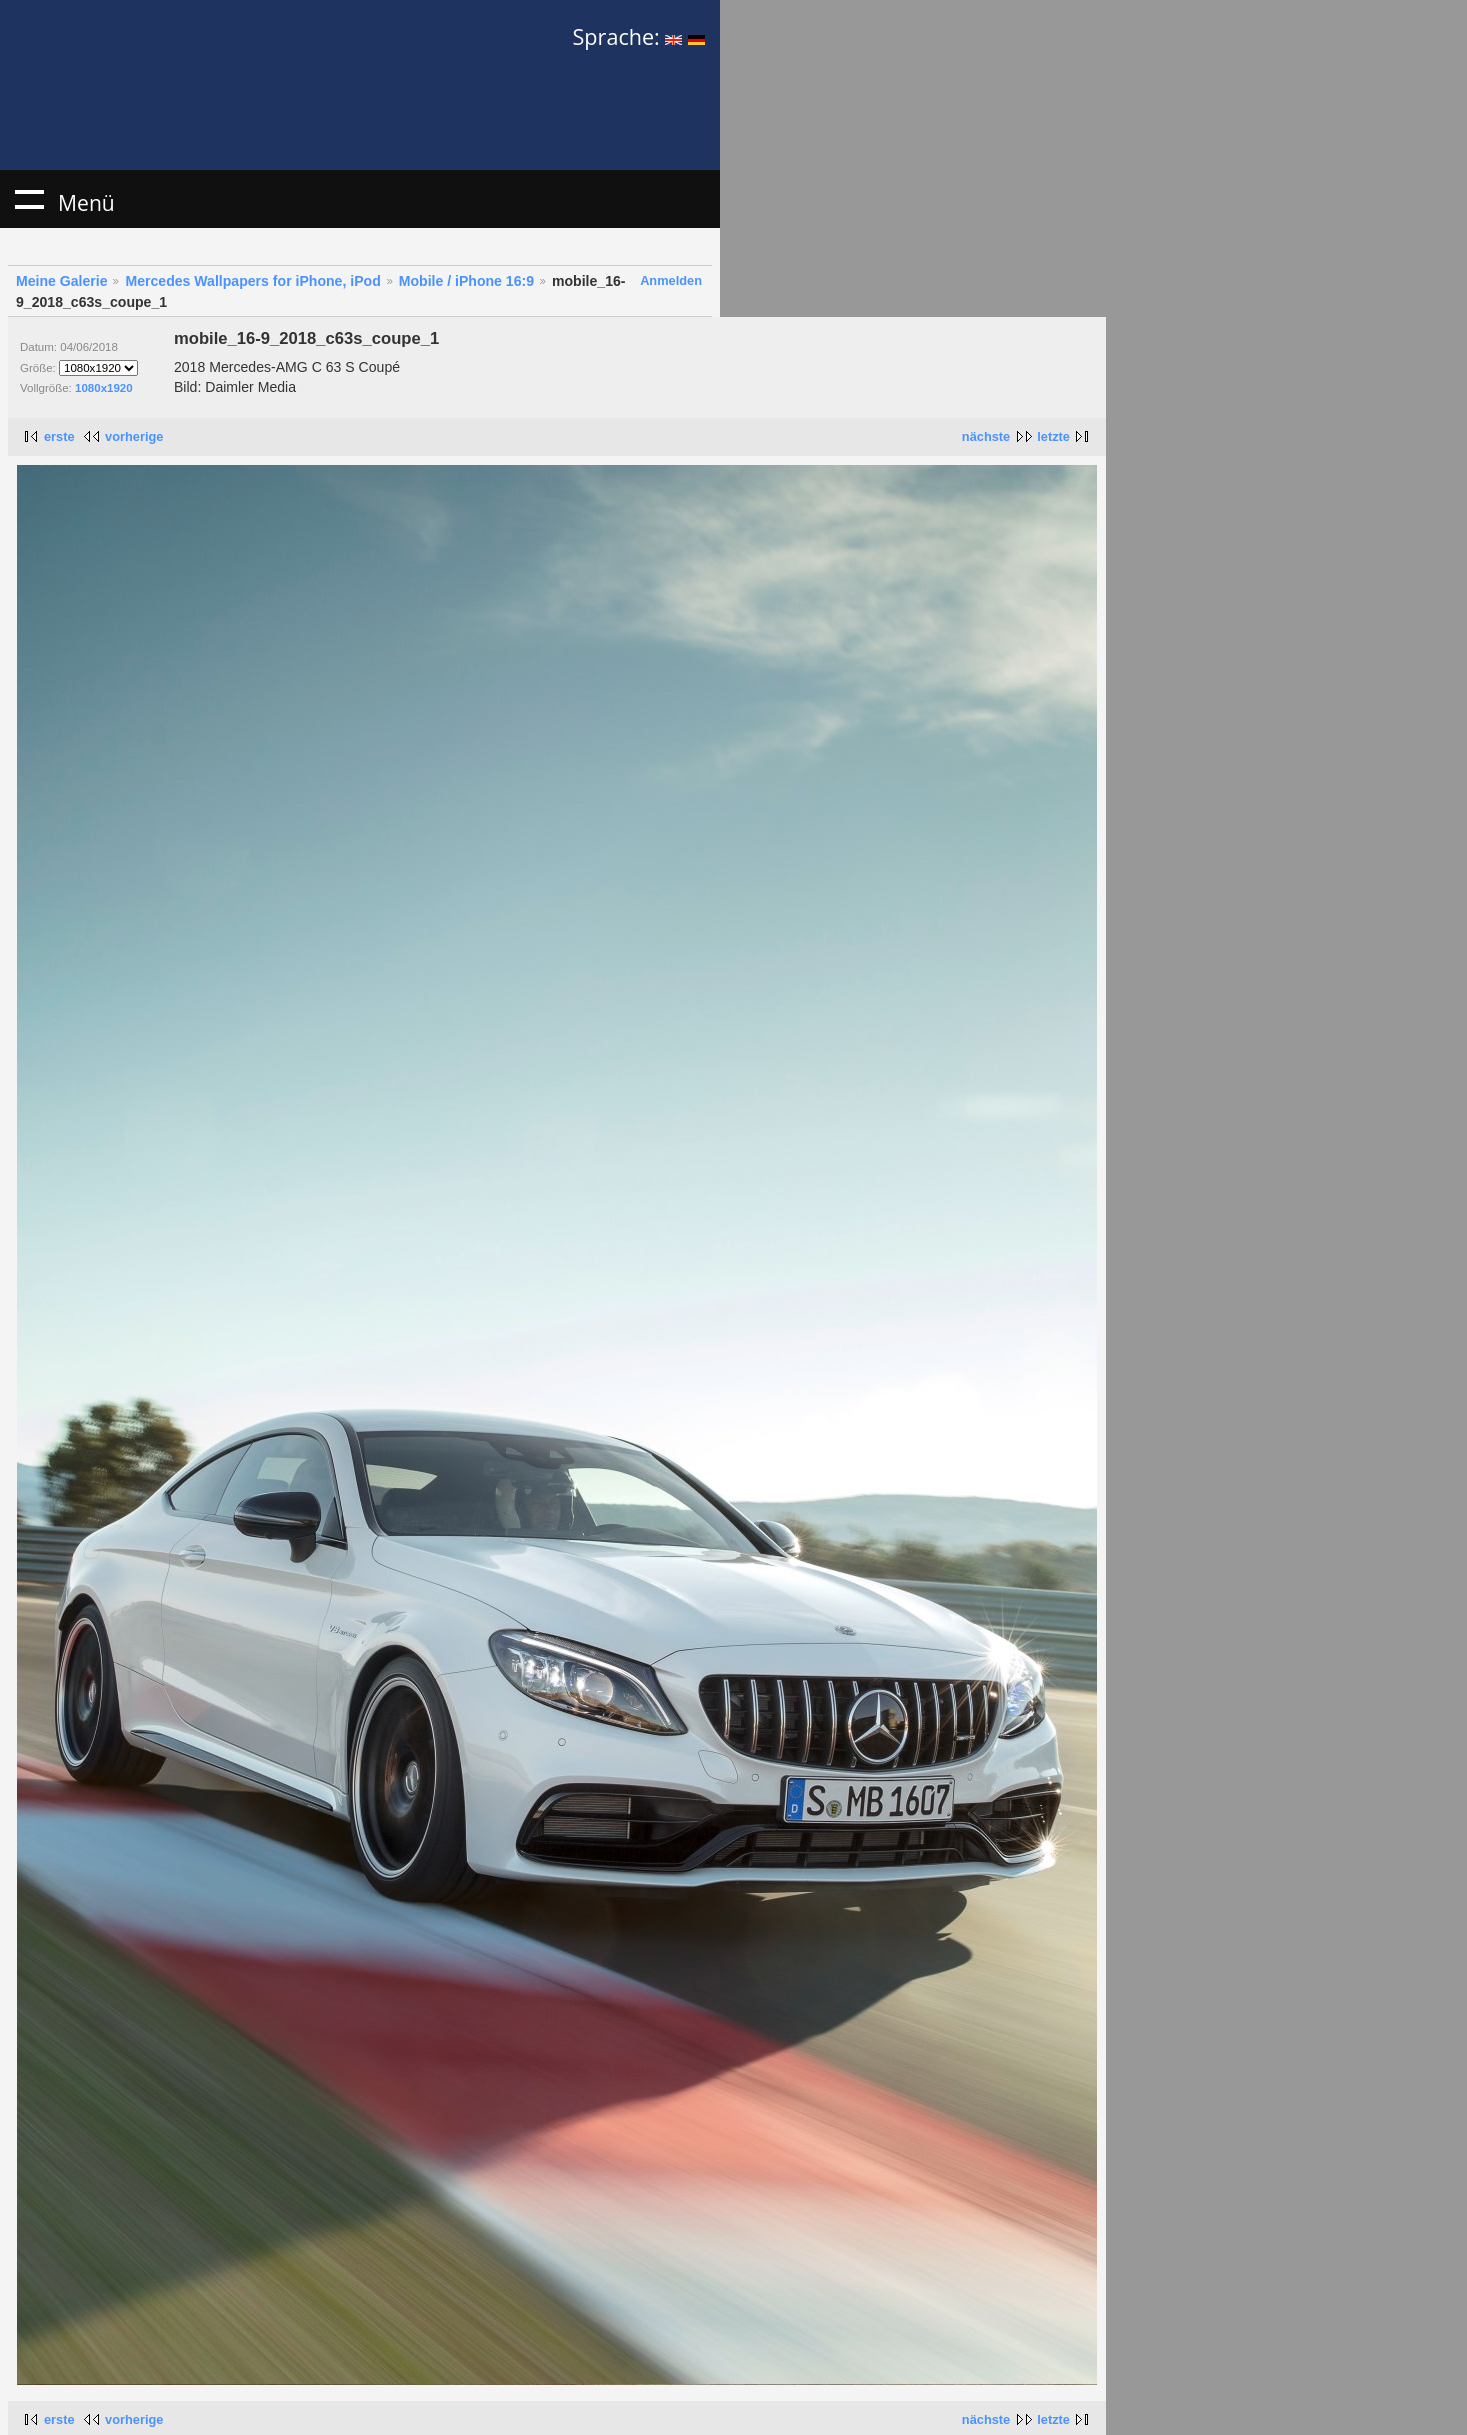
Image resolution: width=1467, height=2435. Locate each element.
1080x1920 (104, 388)
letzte (1053, 436)
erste (59, 436)
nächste (986, 436)
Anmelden (671, 280)
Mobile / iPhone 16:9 (466, 281)
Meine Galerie (62, 281)
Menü (29, 199)
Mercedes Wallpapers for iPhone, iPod (252, 281)
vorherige (134, 436)
